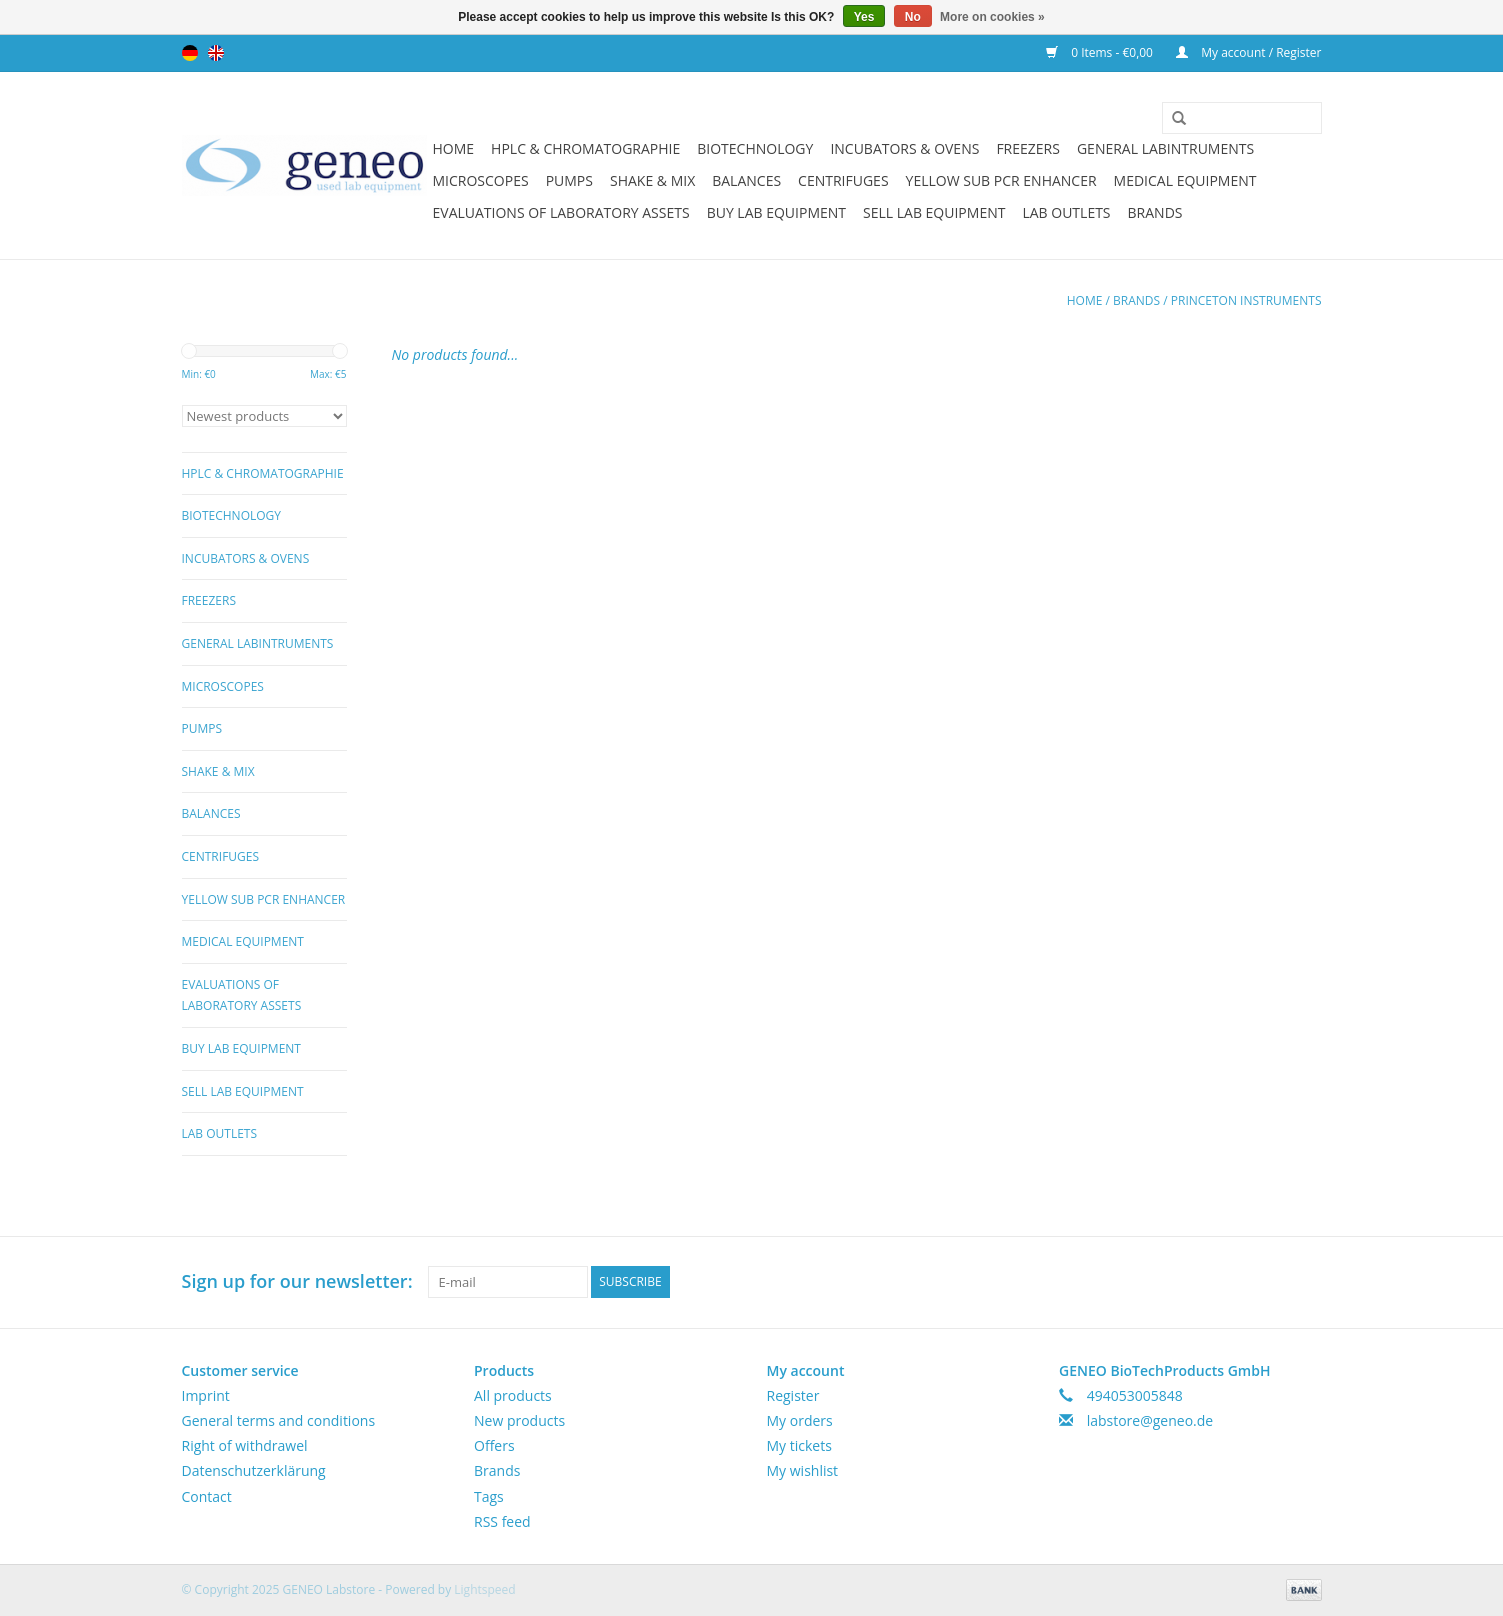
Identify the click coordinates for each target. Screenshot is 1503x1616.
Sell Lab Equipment (934, 212)
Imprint (206, 1395)
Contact (207, 1496)
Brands (1155, 212)
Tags (489, 1496)
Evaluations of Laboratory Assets (561, 212)
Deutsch (190, 53)
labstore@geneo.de (1150, 1420)
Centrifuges (843, 180)
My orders (800, 1420)
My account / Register (1248, 52)
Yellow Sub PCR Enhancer (1001, 180)
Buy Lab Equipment (776, 212)
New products (519, 1420)
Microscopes (481, 180)
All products (513, 1395)
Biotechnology (755, 148)
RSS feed (502, 1521)
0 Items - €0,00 (1101, 52)
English (216, 53)
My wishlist (803, 1470)
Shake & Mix (652, 180)
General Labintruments (1165, 148)
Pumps (569, 180)
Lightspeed (484, 1589)
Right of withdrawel (245, 1445)
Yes (864, 17)
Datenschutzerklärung (254, 1470)
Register (793, 1395)
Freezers (1028, 148)
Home (454, 148)
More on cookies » (992, 17)
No (913, 17)
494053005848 (1135, 1395)
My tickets (799, 1445)
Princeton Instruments (1246, 300)
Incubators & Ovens (904, 148)
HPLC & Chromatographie (585, 148)
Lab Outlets (1066, 212)
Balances (746, 180)
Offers (494, 1445)
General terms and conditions (279, 1420)
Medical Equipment (1185, 180)
